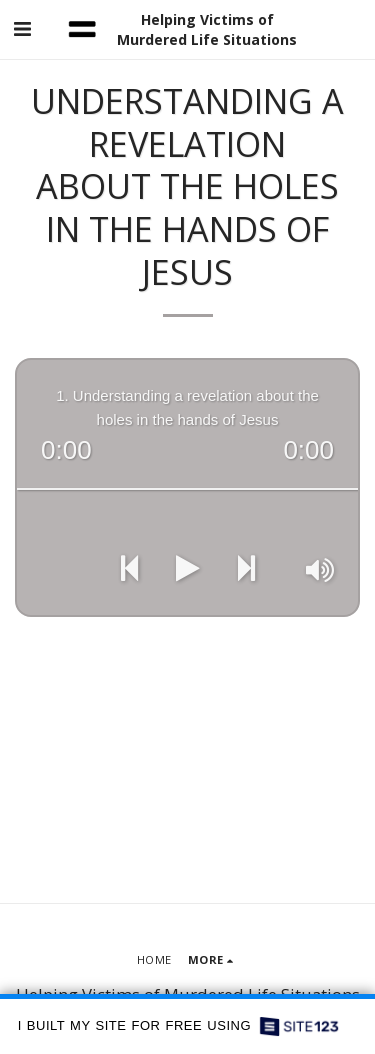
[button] (22, 28)
